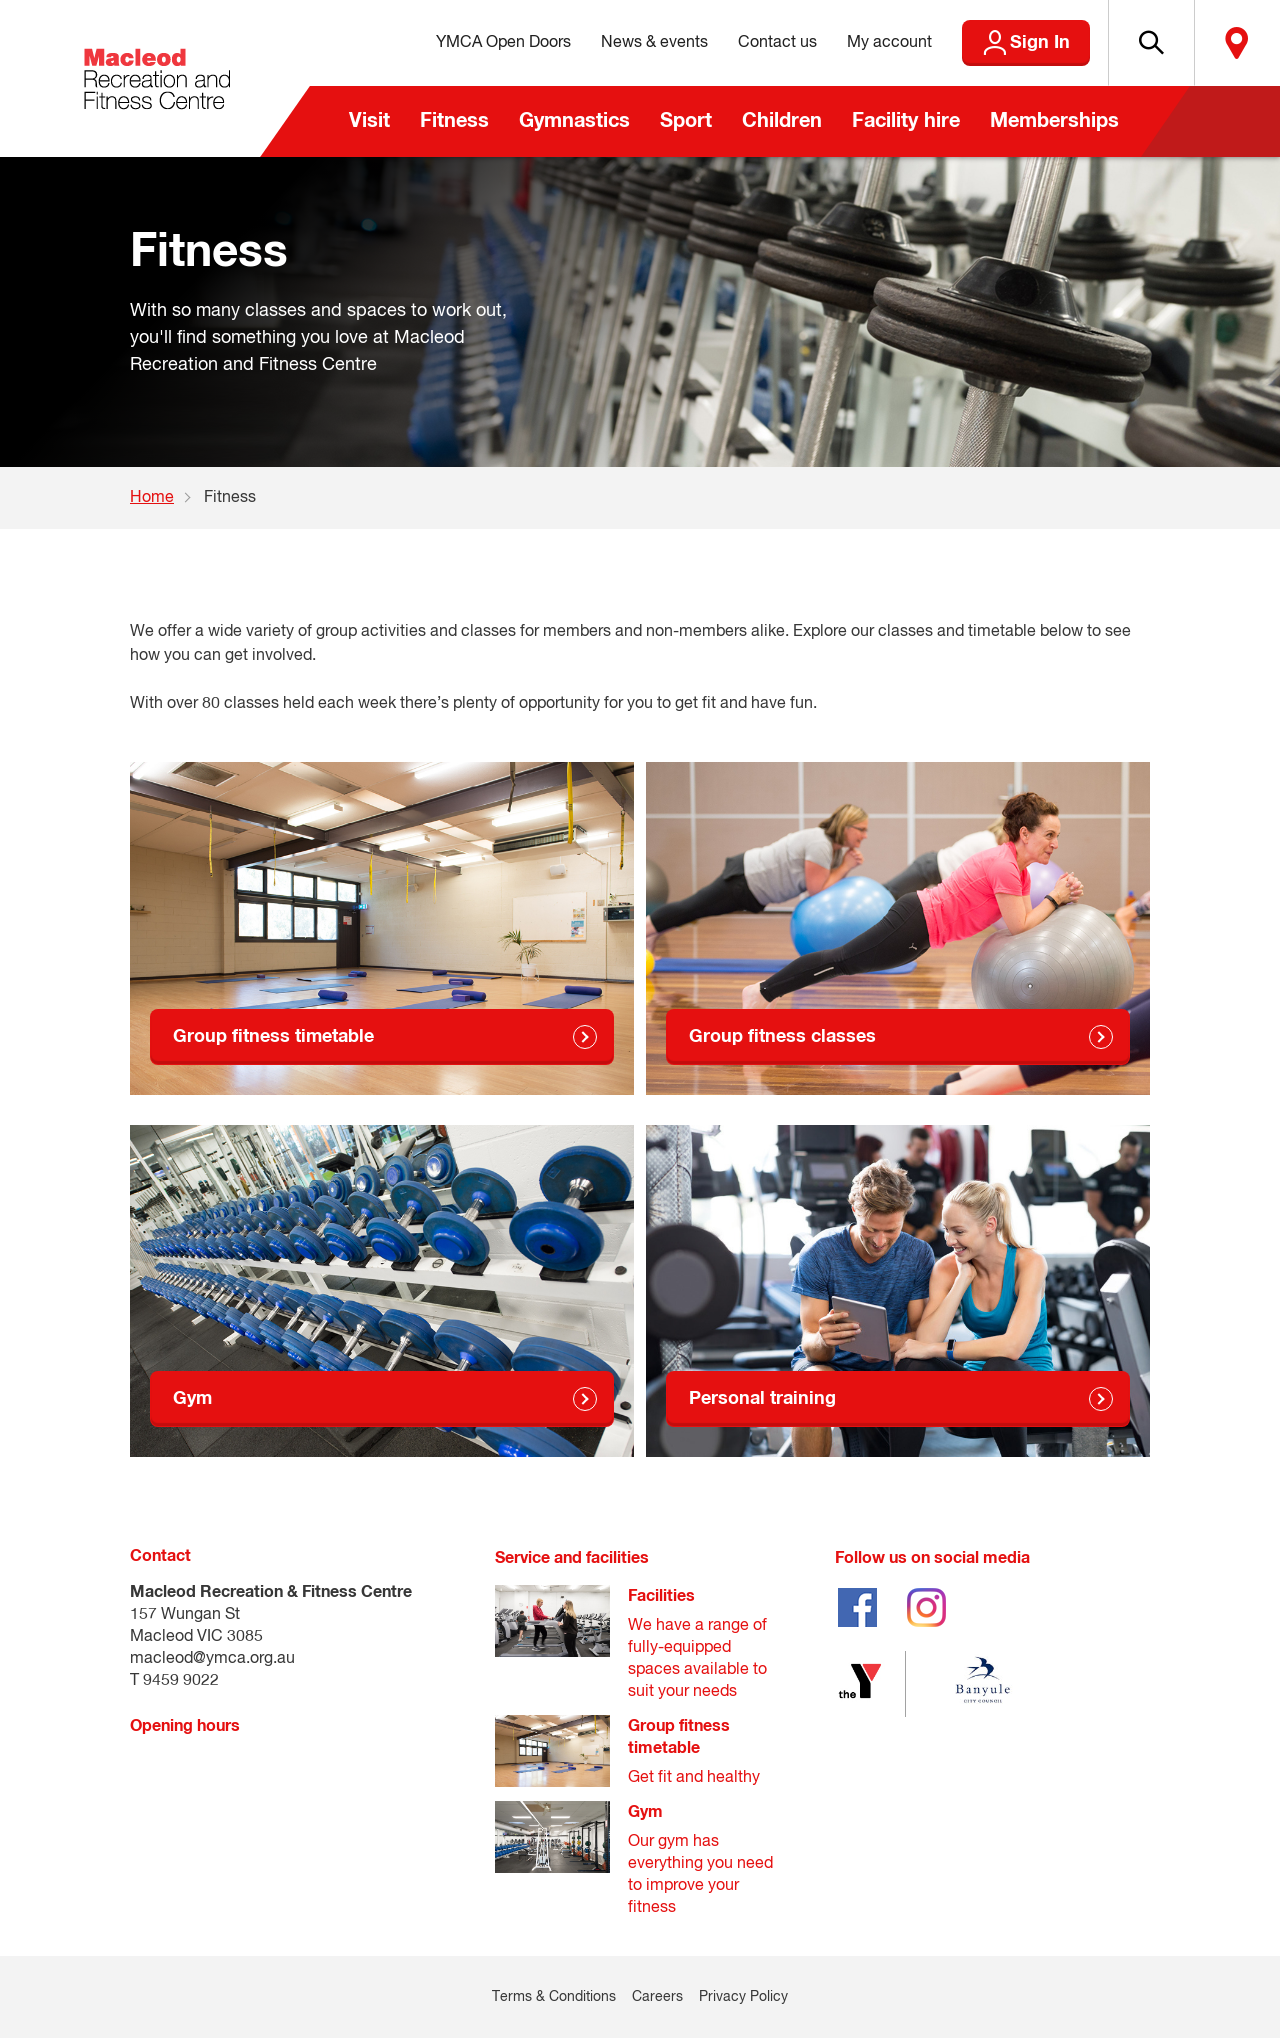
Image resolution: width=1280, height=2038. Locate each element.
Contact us (777, 43)
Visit (369, 121)
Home (152, 498)
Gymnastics (574, 121)
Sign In (1040, 43)
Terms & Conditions (554, 1997)
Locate (1237, 43)
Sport (686, 121)
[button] (1151, 43)
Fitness (454, 121)
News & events (654, 43)
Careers (657, 1997)
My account (889, 43)
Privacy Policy (743, 1997)
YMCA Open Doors (503, 43)
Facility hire (906, 121)
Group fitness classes (782, 1037)
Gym (192, 1399)
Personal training (762, 1399)
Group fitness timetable (273, 1037)
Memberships (1054, 121)
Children (782, 121)
